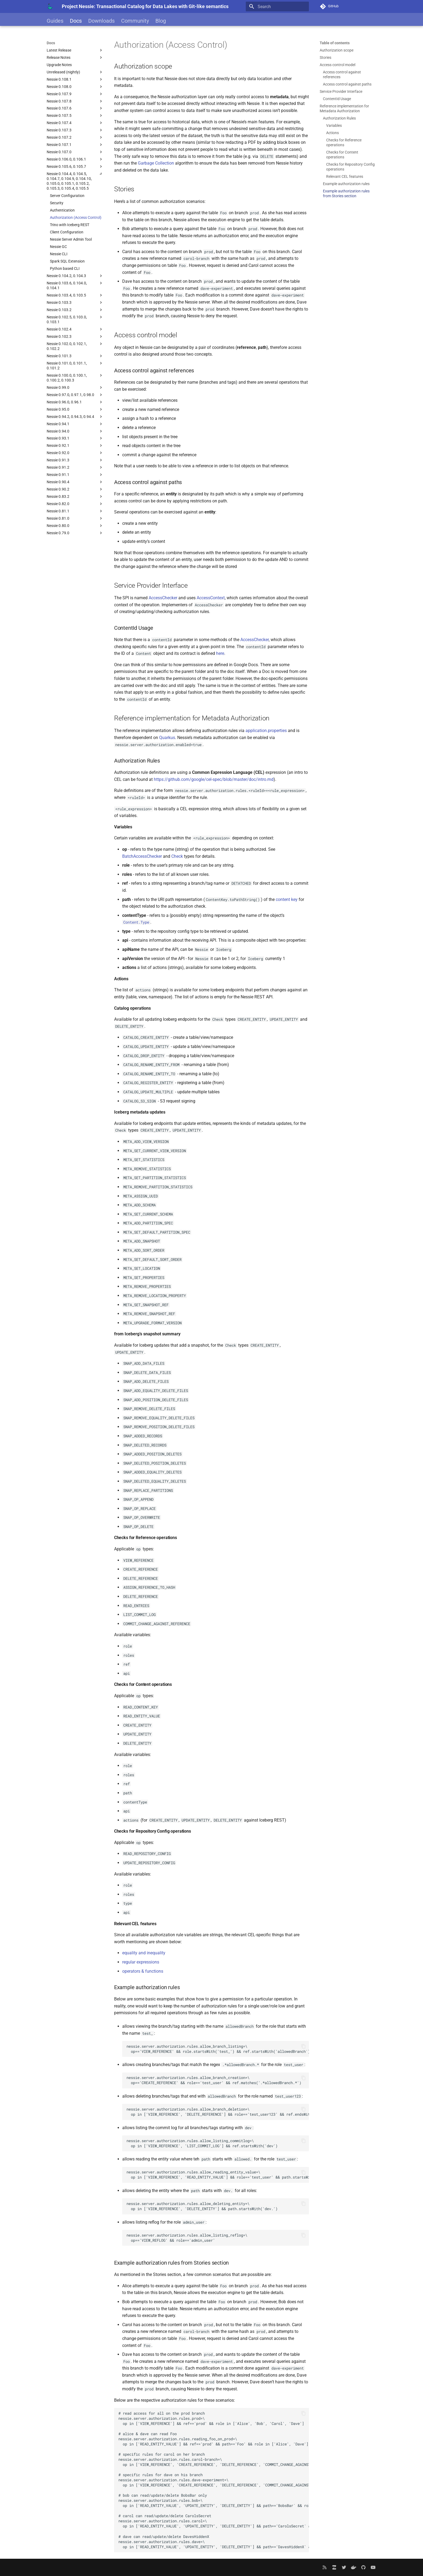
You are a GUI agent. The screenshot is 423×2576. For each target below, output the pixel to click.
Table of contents (335, 43)
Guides (55, 21)
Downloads (101, 21)
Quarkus (167, 737)
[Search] (277, 6)
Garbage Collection (156, 163)
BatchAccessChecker (142, 856)
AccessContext (211, 597)
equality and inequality (143, 1952)
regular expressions (140, 1962)
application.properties (266, 730)
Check (177, 856)
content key (287, 899)
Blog (160, 21)
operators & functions (142, 1971)
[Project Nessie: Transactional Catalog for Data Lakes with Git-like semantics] (50, 6)
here (220, 653)
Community (135, 21)
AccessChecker (163, 597)
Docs (76, 21)
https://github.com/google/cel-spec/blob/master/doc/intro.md (214, 779)
